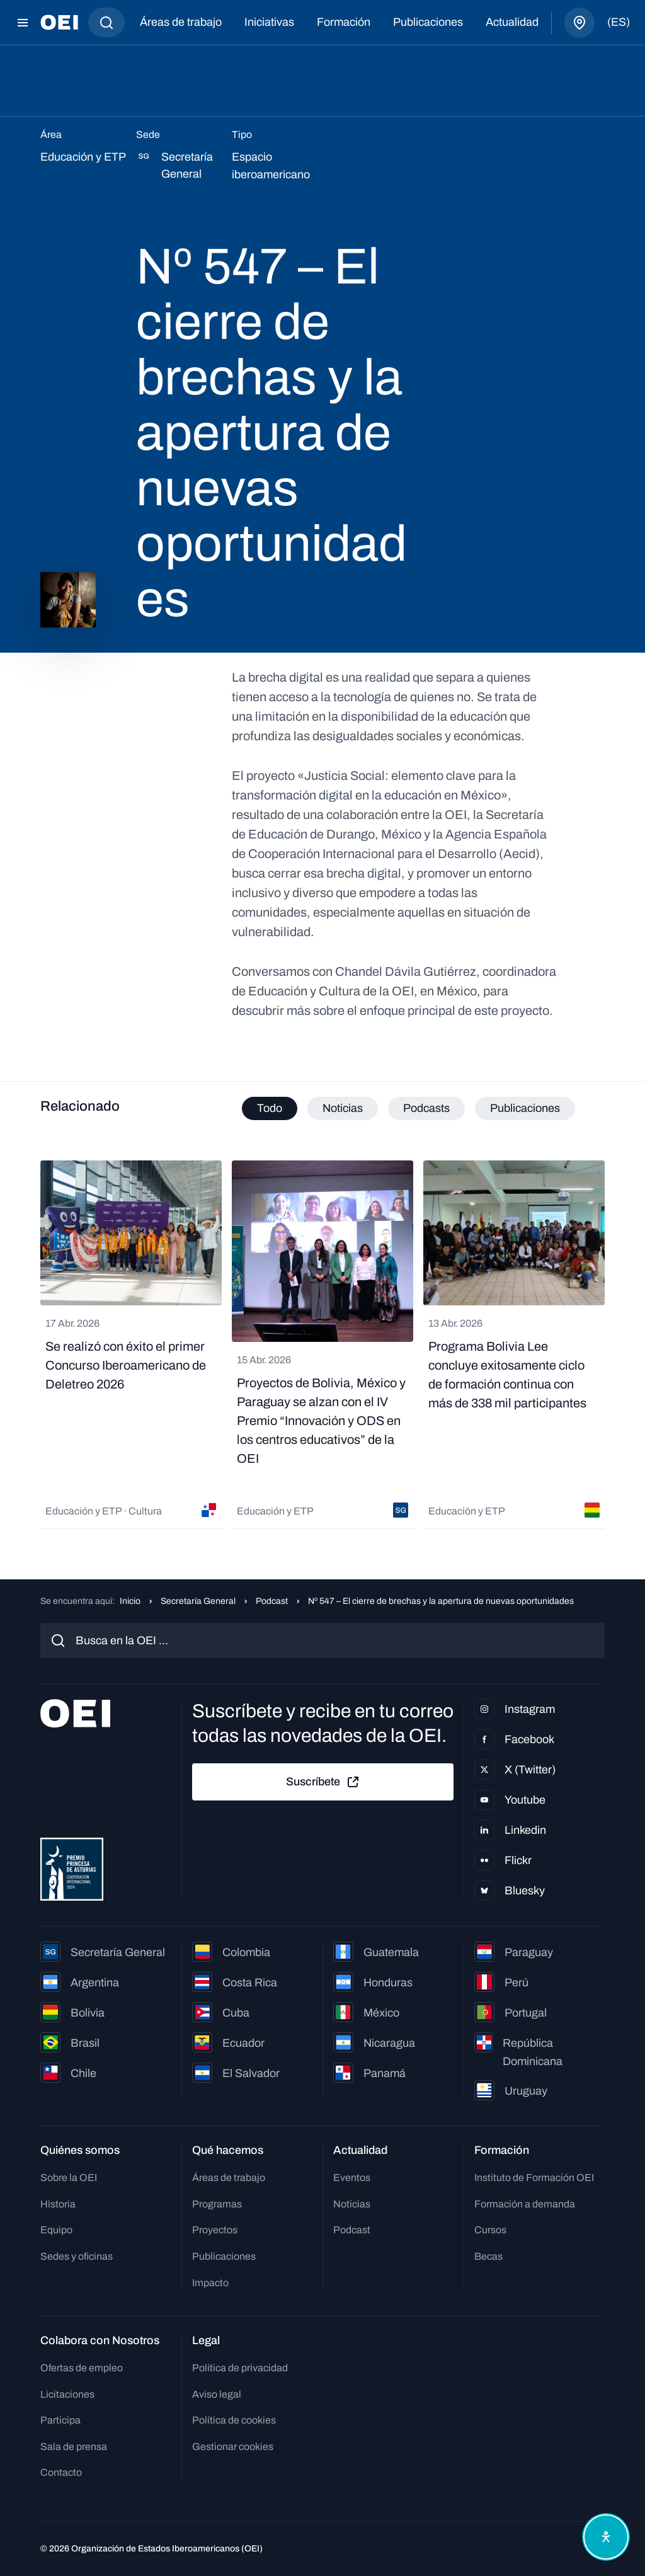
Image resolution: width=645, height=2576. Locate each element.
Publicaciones (428, 22)
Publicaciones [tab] (525, 1108)
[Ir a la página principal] (59, 22)
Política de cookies (234, 2420)
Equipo (56, 2229)
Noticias (351, 2204)
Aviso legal (216, 2394)
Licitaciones (67, 2394)
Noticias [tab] (342, 1108)
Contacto (61, 2472)
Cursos (490, 2229)
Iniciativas (269, 22)
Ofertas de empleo (81, 2367)
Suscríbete (323, 1782)
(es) (618, 22)
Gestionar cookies (232, 2446)
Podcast (272, 1601)
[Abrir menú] (22, 22)
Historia (58, 2204)
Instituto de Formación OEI (534, 2177)
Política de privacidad (240, 2367)
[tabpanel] (322, 1344)
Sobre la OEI (68, 2177)
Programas (217, 2204)
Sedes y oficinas (76, 2256)
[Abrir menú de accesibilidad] (606, 2537)
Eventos (351, 2177)
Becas (488, 2256)
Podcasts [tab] (426, 1108)
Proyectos (214, 2229)
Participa (60, 2420)
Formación (343, 22)
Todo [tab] (269, 1108)
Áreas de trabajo (181, 22)
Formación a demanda (524, 2204)
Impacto (210, 2282)
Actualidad (512, 22)
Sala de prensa (73, 2446)
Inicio (130, 1601)
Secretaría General (198, 1601)
